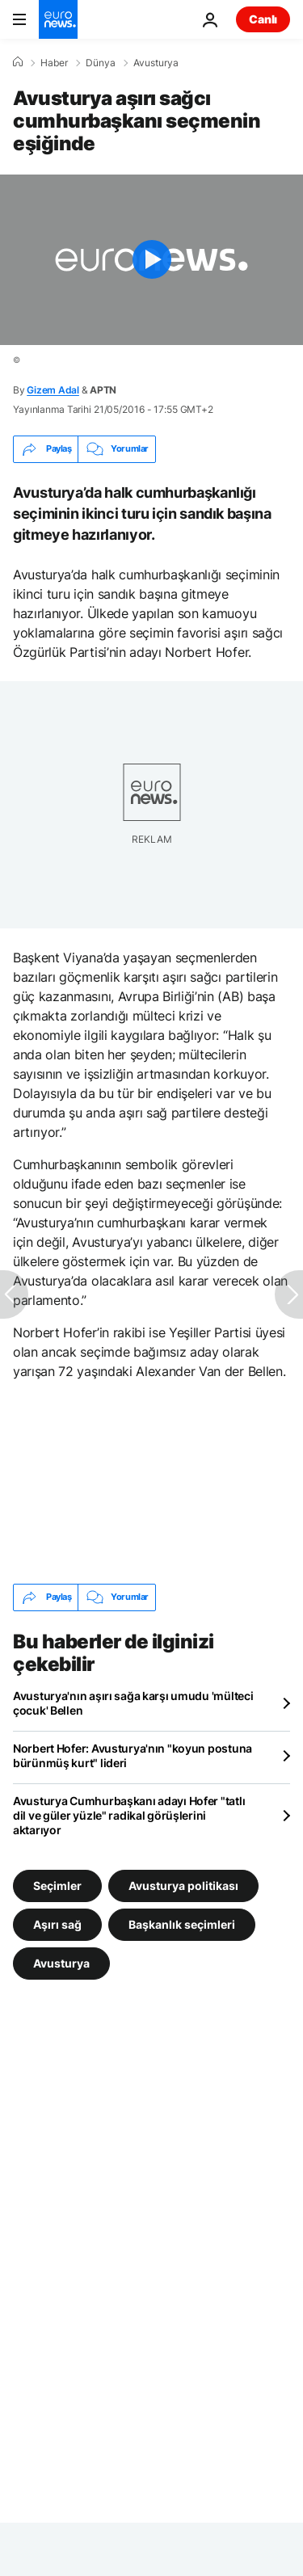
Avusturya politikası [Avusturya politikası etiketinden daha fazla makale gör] (183, 1885)
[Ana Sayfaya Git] (58, 19)
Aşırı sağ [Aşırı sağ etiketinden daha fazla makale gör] (57, 1923)
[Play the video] (151, 260)
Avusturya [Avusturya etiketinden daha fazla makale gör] (61, 1962)
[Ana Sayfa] (18, 62)
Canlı (263, 19)
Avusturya (156, 63)
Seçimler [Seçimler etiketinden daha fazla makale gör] (57, 1885)
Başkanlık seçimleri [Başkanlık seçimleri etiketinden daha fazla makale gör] (181, 1923)
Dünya (101, 63)
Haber (54, 63)
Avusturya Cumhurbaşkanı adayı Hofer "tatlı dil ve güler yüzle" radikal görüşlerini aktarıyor (129, 1815)
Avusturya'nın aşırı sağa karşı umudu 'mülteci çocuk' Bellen (133, 1703)
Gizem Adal (53, 390)
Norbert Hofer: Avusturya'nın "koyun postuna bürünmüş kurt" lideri (132, 1755)
